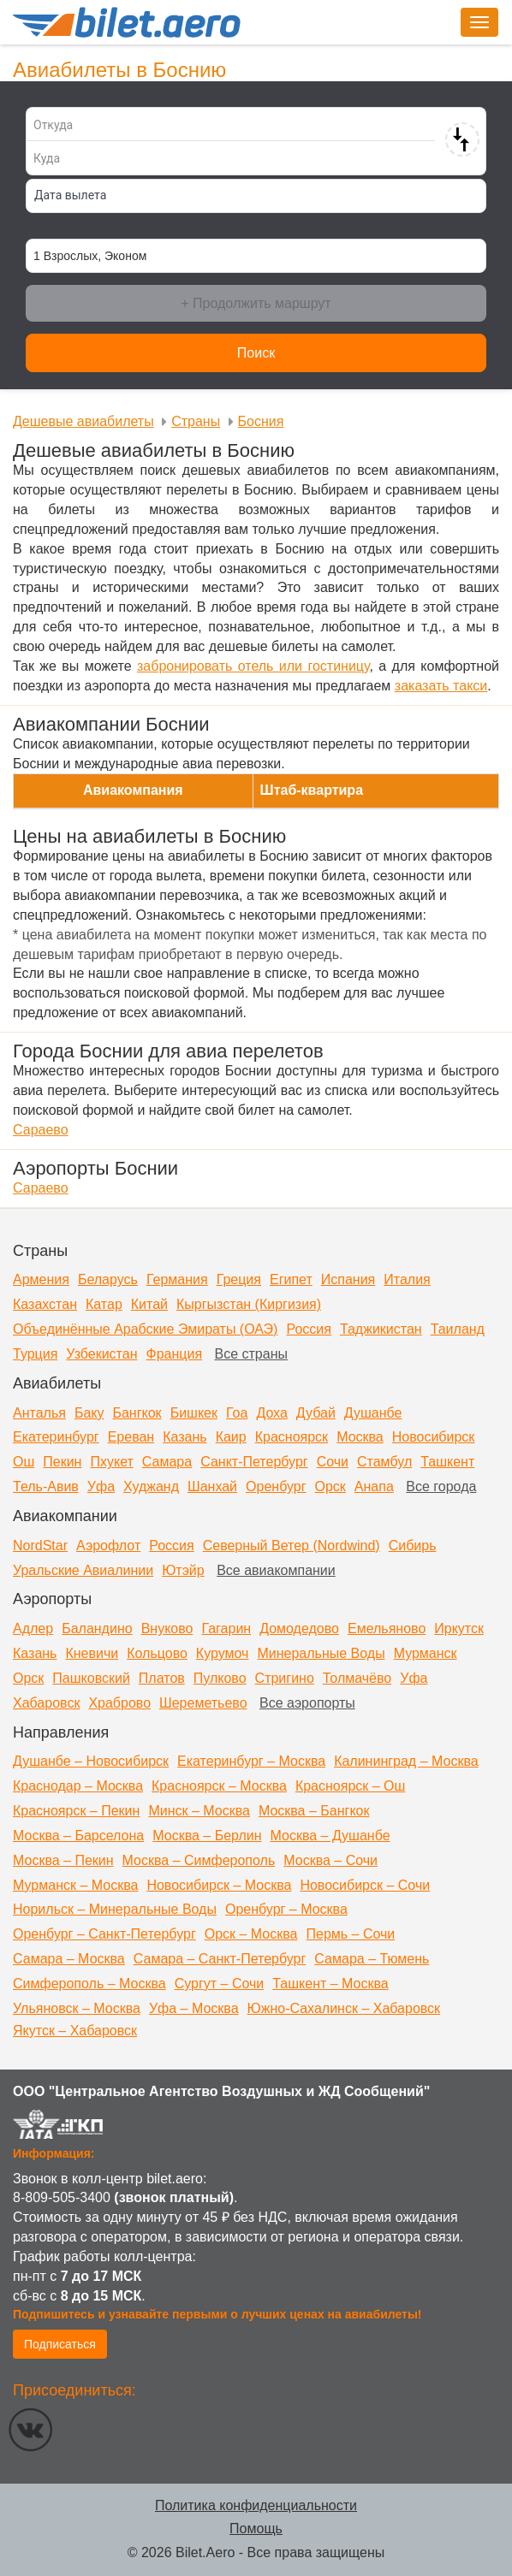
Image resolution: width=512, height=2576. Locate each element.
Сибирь (413, 1545)
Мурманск (425, 1653)
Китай (149, 1304)
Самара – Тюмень (371, 1958)
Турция (35, 1354)
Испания (348, 1279)
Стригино (284, 1678)
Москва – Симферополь (199, 1860)
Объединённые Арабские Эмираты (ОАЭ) (145, 1329)
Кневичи (91, 1653)
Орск (330, 1486)
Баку (89, 1413)
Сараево (40, 1129)
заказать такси (441, 685)
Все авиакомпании (276, 1570)
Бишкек (193, 1413)
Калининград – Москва (406, 1761)
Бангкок (136, 1413)
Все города (441, 1486)
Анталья (39, 1413)
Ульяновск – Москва (76, 2008)
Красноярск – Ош (350, 1786)
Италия (407, 1279)
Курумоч (222, 1653)
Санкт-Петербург (253, 1461)
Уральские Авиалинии (83, 1570)
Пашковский (91, 1678)
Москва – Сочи (330, 1860)
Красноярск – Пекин (76, 1810)
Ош (23, 1461)
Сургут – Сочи (220, 1983)
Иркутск (459, 1628)
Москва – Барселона (78, 1835)
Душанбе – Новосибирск (91, 1761)
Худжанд (151, 1486)
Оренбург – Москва (286, 1909)
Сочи (332, 1461)
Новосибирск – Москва (218, 1885)
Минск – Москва (199, 1810)
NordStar (40, 1545)
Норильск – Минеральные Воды (115, 1909)
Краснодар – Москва (78, 1786)
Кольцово (157, 1653)
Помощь (256, 2528)
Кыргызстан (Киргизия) (248, 1304)
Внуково (167, 1628)
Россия (308, 1329)
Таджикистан (381, 1329)
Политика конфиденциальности (256, 2505)
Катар (104, 1304)
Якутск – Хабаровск (75, 2030)
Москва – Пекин (63, 1860)
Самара (167, 1461)
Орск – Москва (251, 1934)
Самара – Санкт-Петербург (220, 1958)
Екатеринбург (56, 1437)
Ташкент (447, 1461)
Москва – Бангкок (314, 1810)
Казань (184, 1437)
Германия (177, 1279)
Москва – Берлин (206, 1835)
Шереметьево (203, 1703)
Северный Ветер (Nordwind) (291, 1545)
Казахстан (45, 1304)
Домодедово (299, 1628)
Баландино (97, 1628)
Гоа (236, 1413)
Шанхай (212, 1486)
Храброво (119, 1703)
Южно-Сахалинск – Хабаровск (344, 2008)
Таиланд (458, 1329)
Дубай (316, 1413)
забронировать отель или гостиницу (253, 666)
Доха (271, 1413)
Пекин (62, 1461)
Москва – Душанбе (330, 1835)
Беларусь (108, 1279)
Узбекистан (101, 1354)
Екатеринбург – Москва (251, 1761)
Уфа (101, 1486)
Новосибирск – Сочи (365, 1885)
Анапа (374, 1486)
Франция (174, 1354)
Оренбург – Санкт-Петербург (104, 1934)
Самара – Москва (69, 1958)
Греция (239, 1279)
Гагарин (226, 1628)
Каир (231, 1437)
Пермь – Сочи (350, 1934)
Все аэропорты (307, 1703)
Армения (41, 1279)
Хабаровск (46, 1703)
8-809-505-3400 (61, 2197)
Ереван (131, 1437)
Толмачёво (357, 1678)
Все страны (251, 1354)
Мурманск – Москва (75, 1885)
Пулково (220, 1678)
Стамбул (384, 1461)
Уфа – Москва (194, 2008)
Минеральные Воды (320, 1653)
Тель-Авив (46, 1486)
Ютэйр (183, 1570)
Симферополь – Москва (89, 1983)
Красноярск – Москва (219, 1786)
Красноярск (291, 1437)
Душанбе (373, 1413)
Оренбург (276, 1486)
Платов (162, 1678)
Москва (360, 1437)
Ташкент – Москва (330, 1983)
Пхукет (111, 1461)
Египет (291, 1279)
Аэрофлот (108, 1545)
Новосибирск (433, 1437)
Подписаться (60, 2344)
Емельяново (387, 1628)
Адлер (33, 1628)
